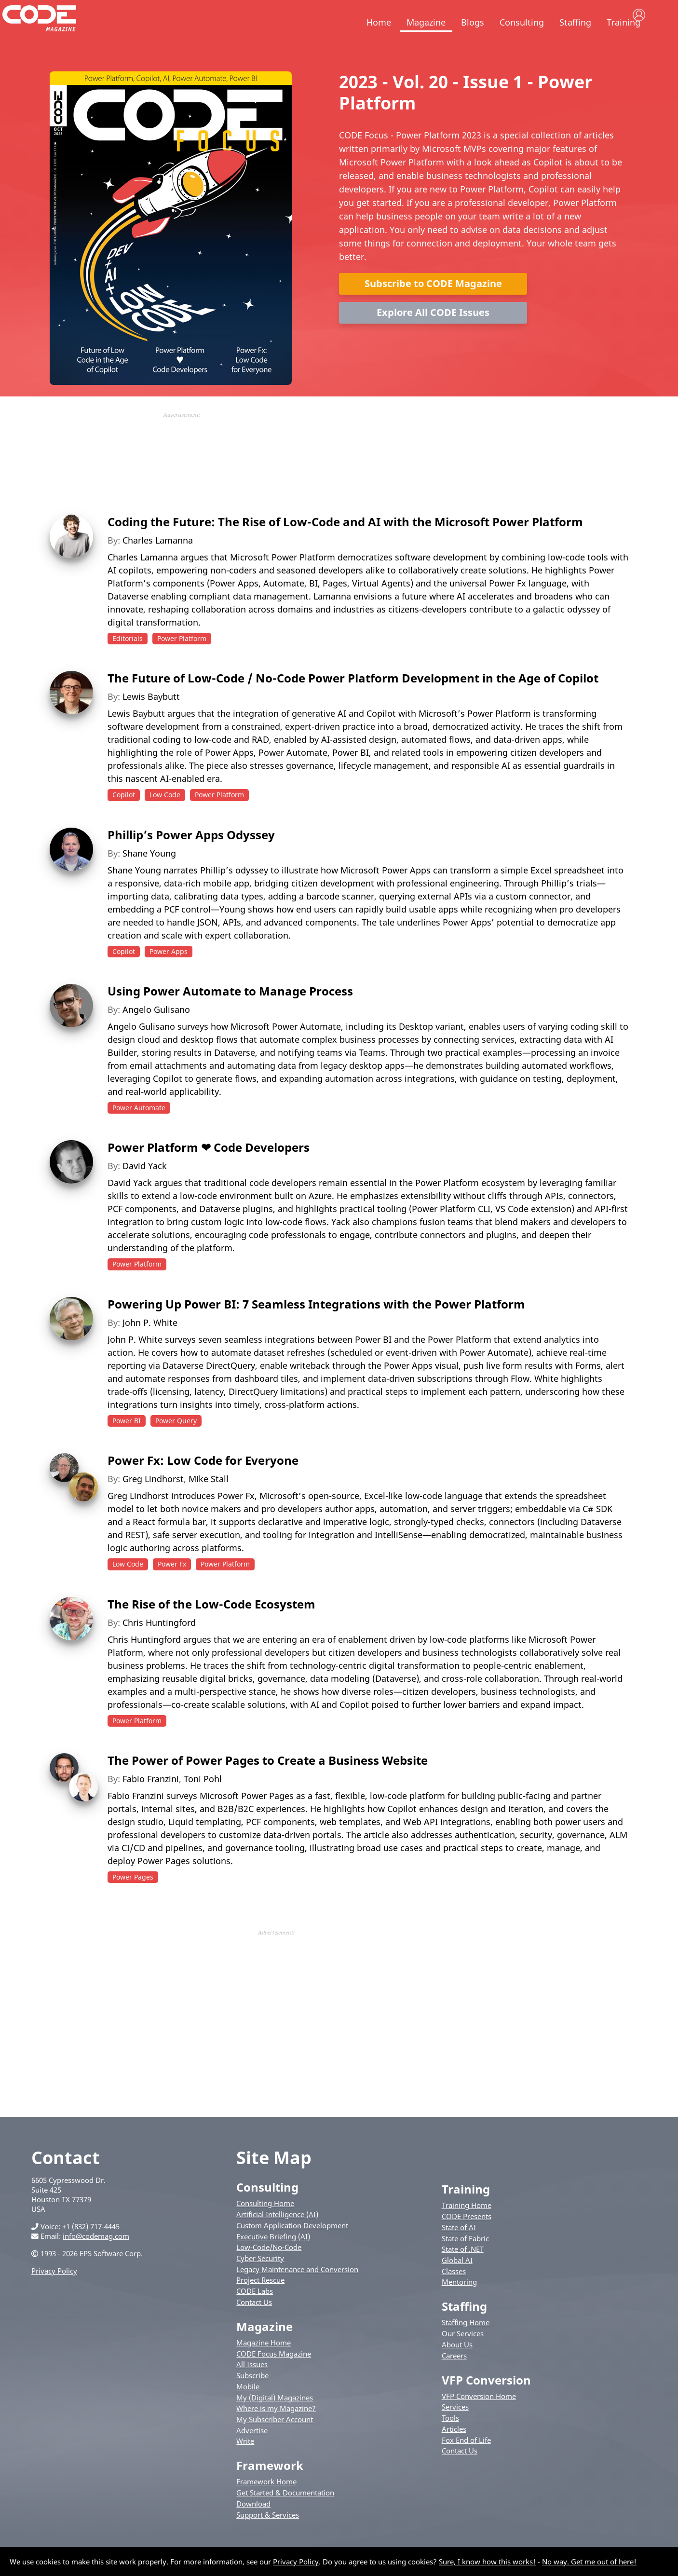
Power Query (176, 1440)
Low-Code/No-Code (268, 2267)
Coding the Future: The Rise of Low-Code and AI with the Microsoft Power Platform (345, 542)
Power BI (126, 1440)
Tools (450, 2438)
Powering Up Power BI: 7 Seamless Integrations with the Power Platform (316, 1324)
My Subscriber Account (274, 2439)
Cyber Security (260, 2278)
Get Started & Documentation (285, 2513)
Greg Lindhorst (153, 1499)
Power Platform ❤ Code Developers (209, 1168)
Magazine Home (263, 2363)
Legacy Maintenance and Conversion (297, 2289)
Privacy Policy (54, 2291)
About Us (457, 2365)
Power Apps (168, 971)
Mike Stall (209, 1499)
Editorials (127, 658)
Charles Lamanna (157, 560)
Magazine (426, 22)
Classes (454, 2291)
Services (455, 2427)
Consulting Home (265, 2224)
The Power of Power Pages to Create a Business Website (268, 1780)
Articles (454, 2449)
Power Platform (181, 658)
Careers (454, 2376)
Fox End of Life (466, 2460)
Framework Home (266, 2502)
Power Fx (172, 1584)
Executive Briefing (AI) (273, 2257)
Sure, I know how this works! (487, 2561)
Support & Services (267, 2535)
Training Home (466, 2226)
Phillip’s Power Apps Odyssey (191, 855)
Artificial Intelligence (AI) (277, 2234)
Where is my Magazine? (276, 2428)
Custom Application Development (292, 2245)
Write (245, 2462)
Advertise (252, 2450)
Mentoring (459, 2302)
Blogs (472, 22)
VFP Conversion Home (479, 2416)
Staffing (575, 22)
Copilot (123, 814)
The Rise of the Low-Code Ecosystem (211, 1624)
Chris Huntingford (159, 1643)
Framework (269, 2486)
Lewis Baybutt (151, 716)
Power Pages (132, 1897)
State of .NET (463, 2269)
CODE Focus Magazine (273, 2374)
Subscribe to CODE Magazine (433, 303)
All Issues (252, 2384)
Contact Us (254, 2322)
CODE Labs (254, 2311)
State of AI (459, 2247)
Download (253, 2524)
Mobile (247, 2407)
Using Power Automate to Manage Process (230, 1011)
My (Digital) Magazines (274, 2418)
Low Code (164, 814)
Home (378, 22)
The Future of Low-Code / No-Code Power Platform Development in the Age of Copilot (353, 698)
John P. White (149, 1343)
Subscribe (252, 2395)
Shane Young (149, 873)
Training (623, 22)
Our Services (463, 2353)
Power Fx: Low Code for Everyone (203, 1480)
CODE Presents (466, 2236)
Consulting (522, 22)
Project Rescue (260, 2300)
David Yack (144, 1186)
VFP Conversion (486, 2400)
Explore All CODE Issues (433, 332)
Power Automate (138, 1127)
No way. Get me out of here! (589, 2561)
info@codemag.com (96, 2257)
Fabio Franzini (150, 1799)
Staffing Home (465, 2343)
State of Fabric (465, 2258)
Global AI (457, 2280)
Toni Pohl (203, 1799)
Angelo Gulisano (156, 1030)
